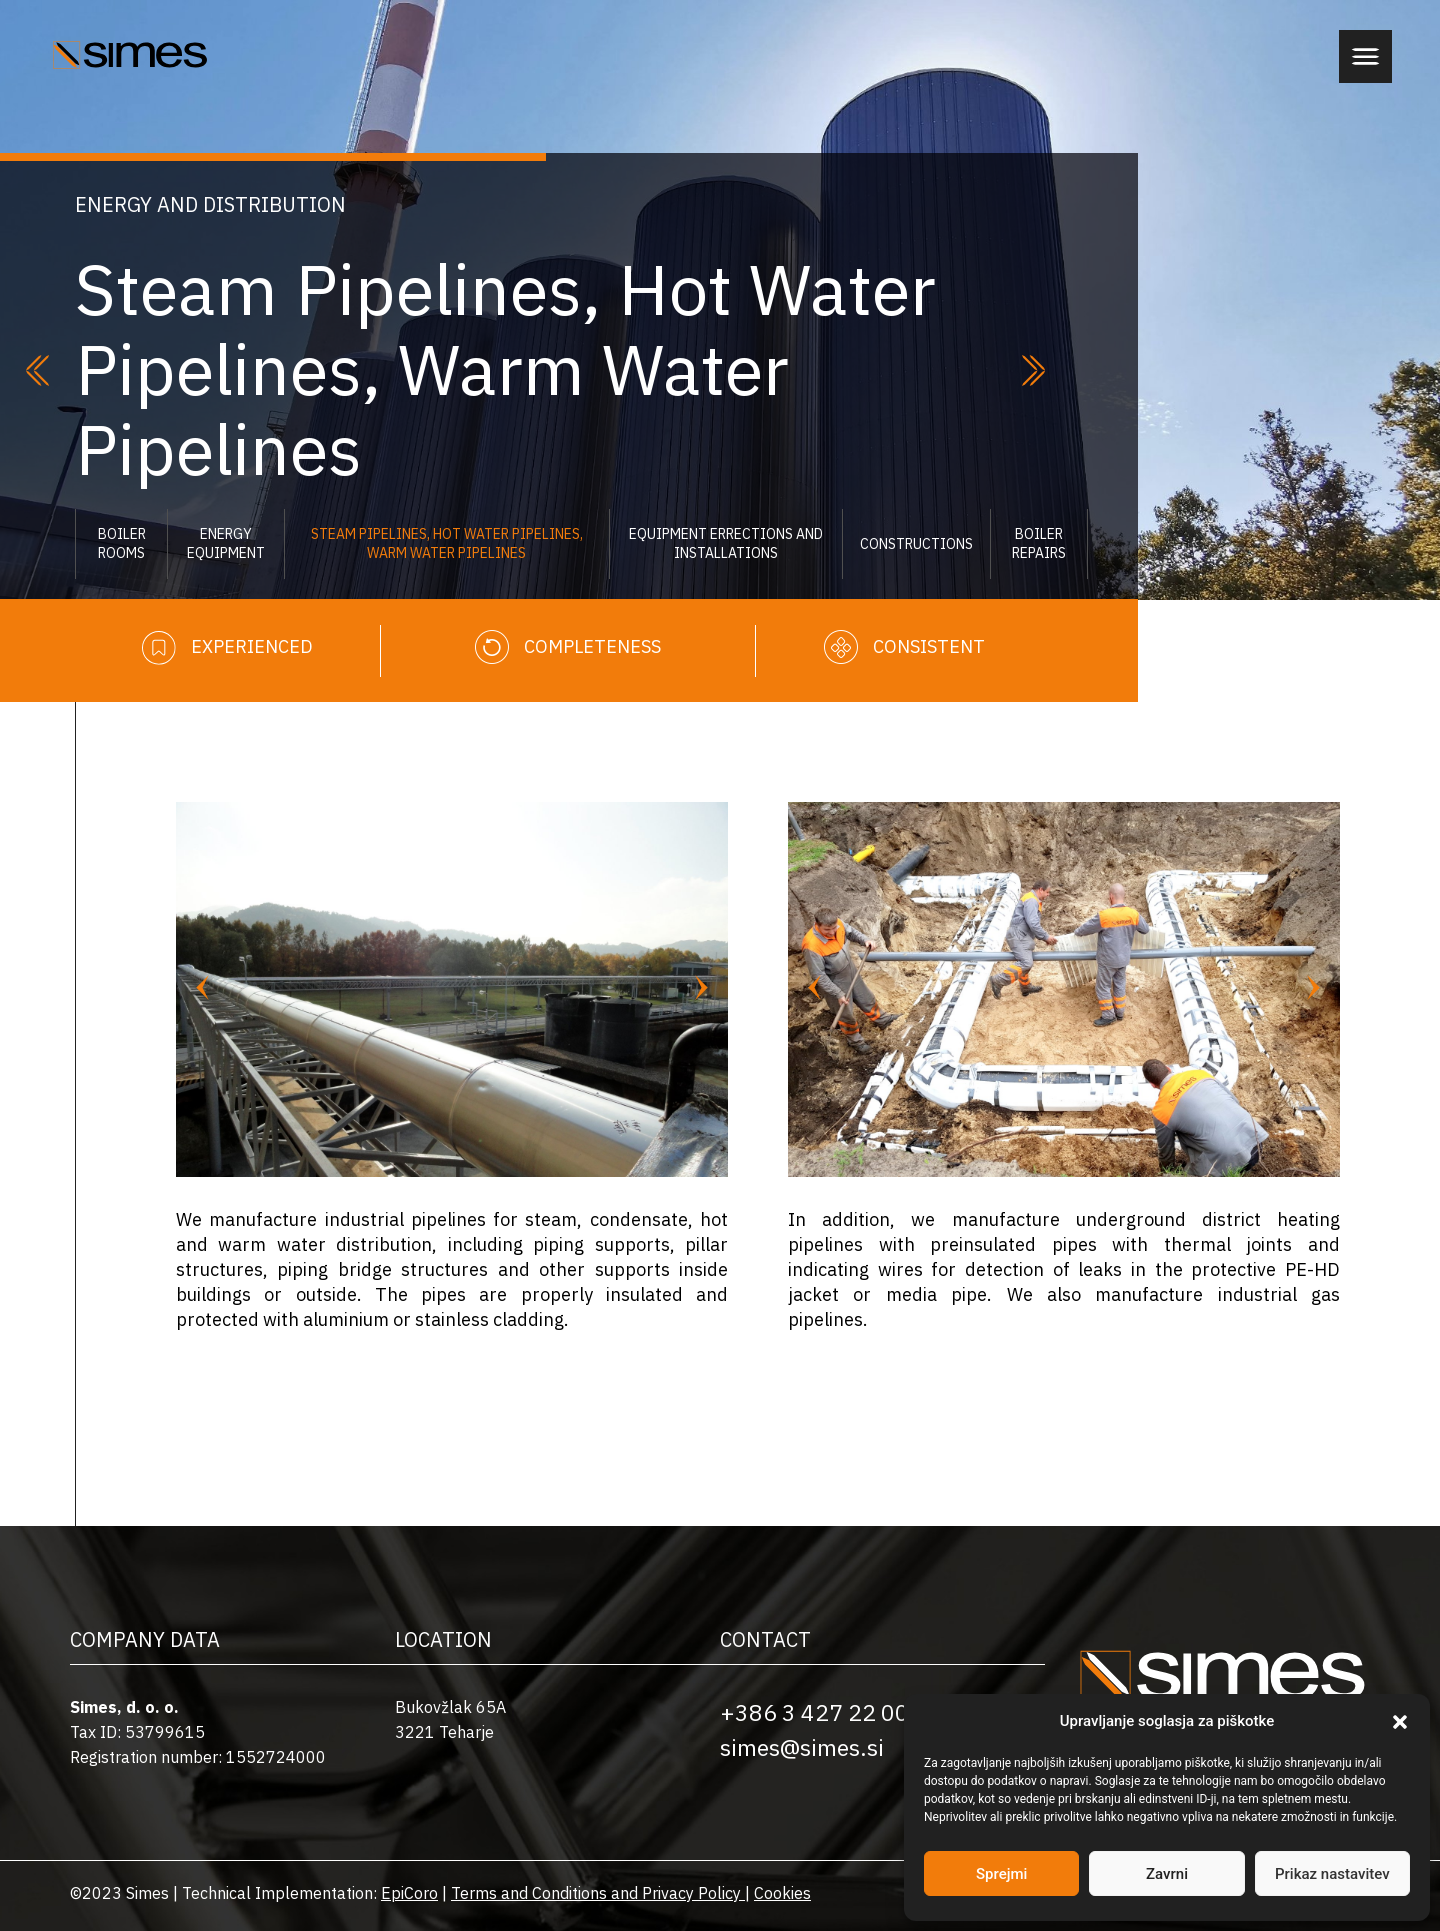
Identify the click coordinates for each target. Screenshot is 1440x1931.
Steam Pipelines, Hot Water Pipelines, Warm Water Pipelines (447, 543)
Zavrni (1167, 1874)
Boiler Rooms (122, 543)
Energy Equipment (226, 543)
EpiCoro (409, 1893)
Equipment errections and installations (726, 543)
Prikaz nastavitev (1332, 1874)
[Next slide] (701, 989)
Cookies (782, 1893)
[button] (1400, 1722)
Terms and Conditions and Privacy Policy (596, 1893)
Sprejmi (1001, 1874)
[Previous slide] (202, 989)
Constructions (916, 544)
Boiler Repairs (1039, 543)
